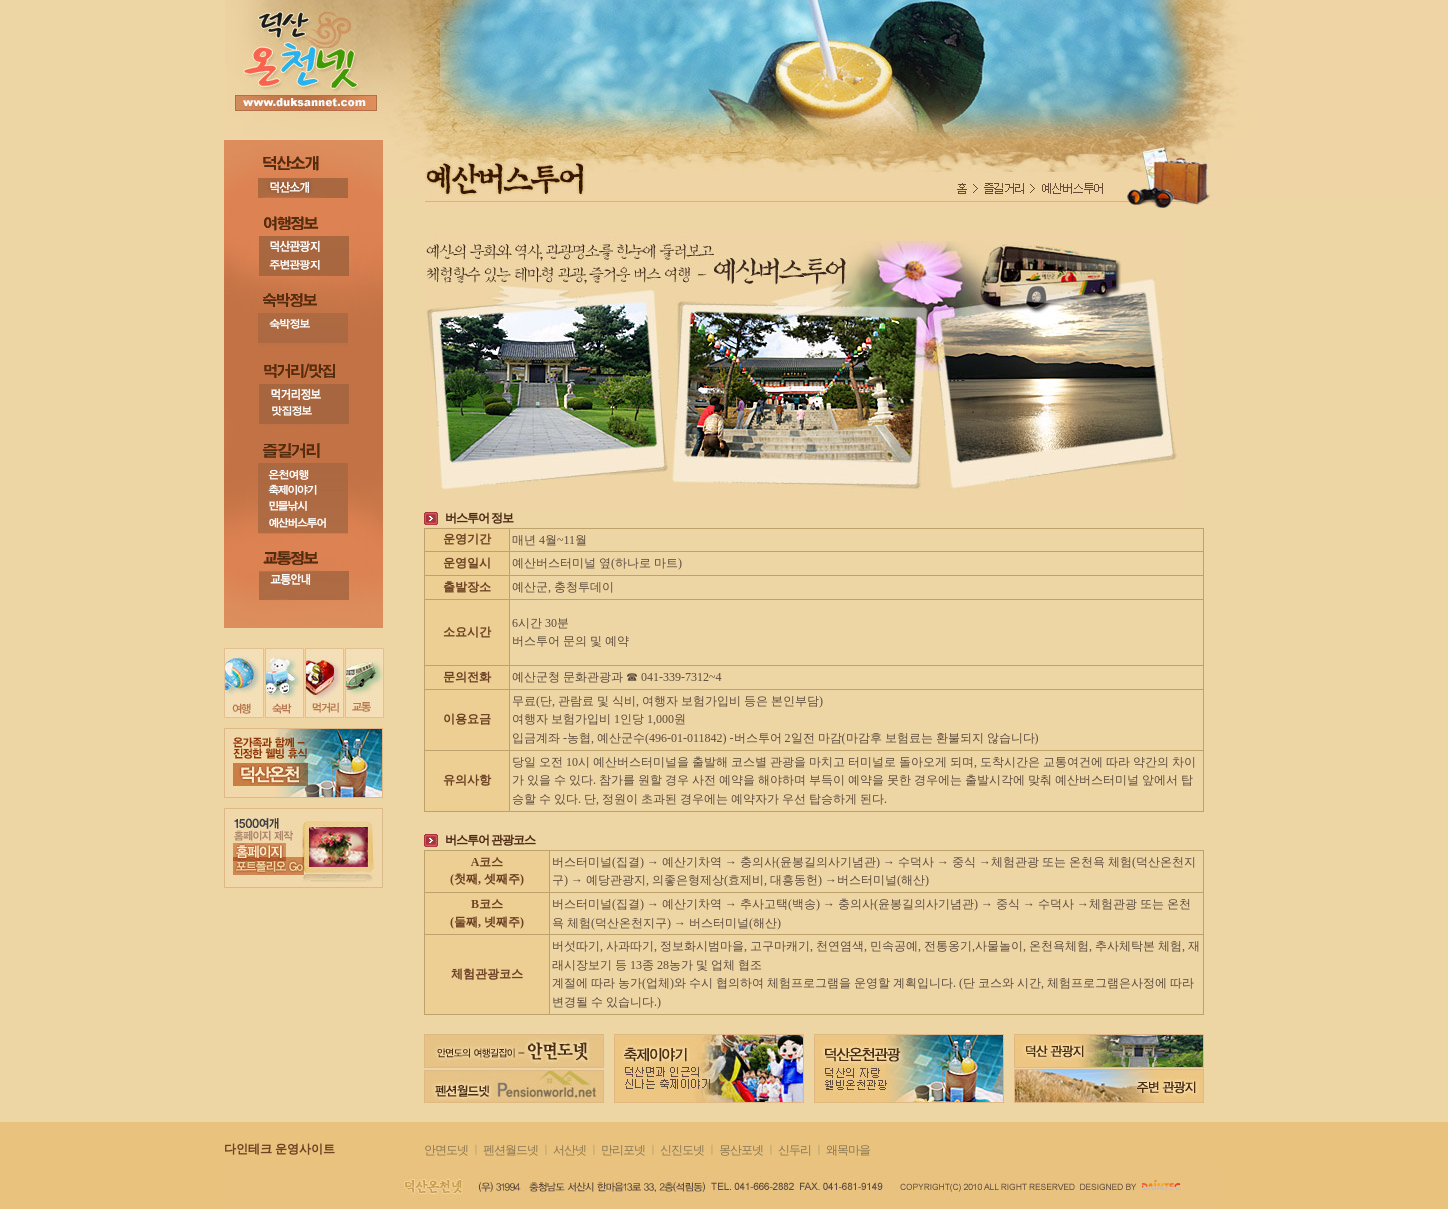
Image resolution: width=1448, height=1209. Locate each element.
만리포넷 (623, 1150)
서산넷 (569, 1150)
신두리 (794, 1150)
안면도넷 (446, 1150)
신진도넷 (683, 1150)
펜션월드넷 (510, 1150)
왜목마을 (848, 1150)
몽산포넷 (741, 1150)
